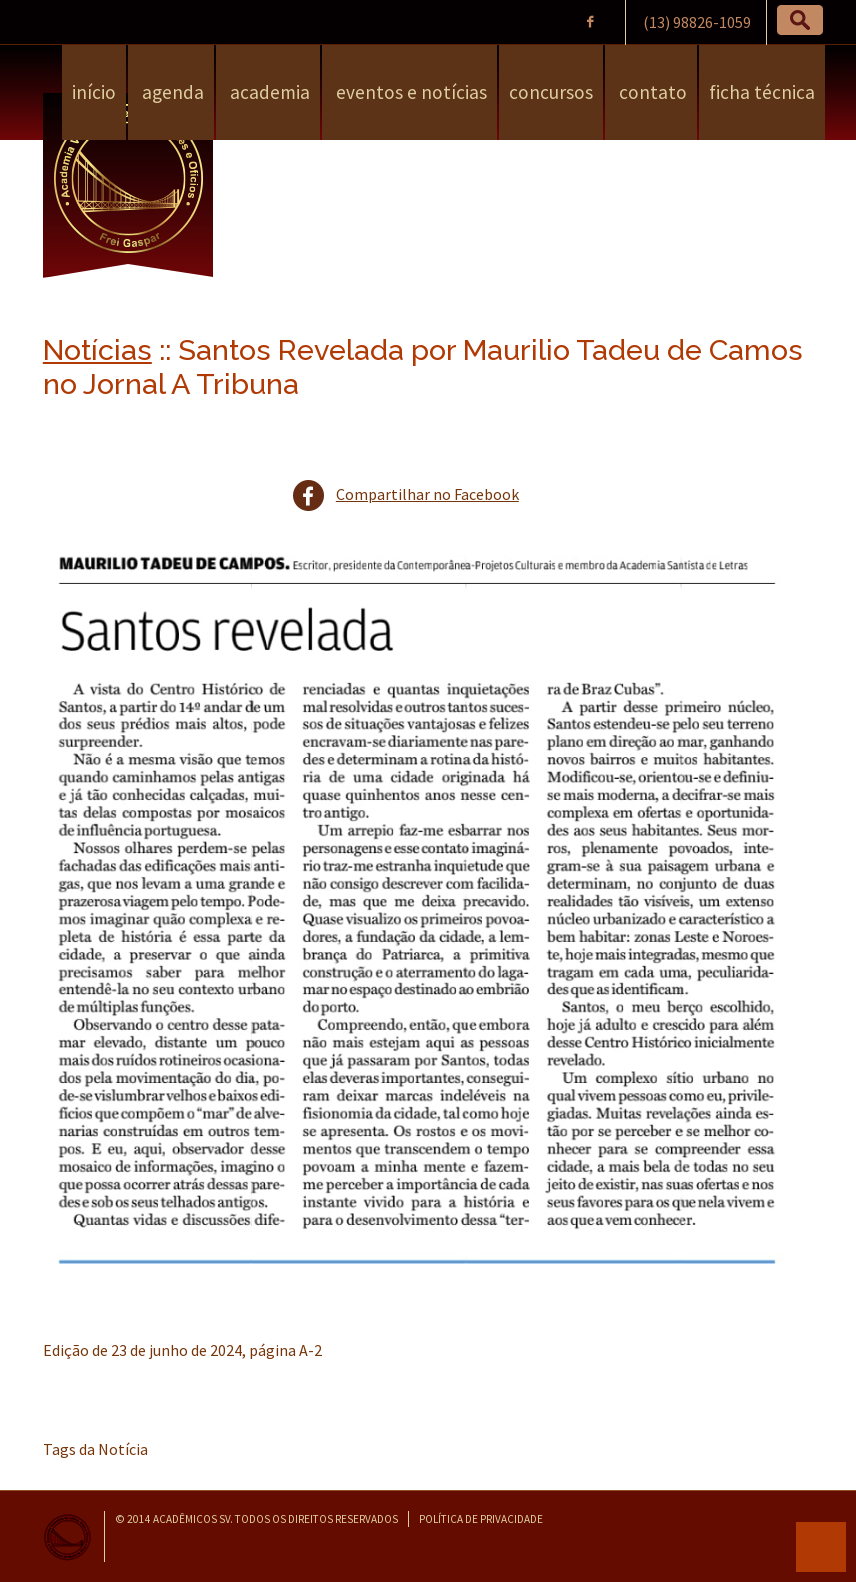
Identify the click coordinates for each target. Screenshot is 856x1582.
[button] (800, 20)
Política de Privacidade (481, 1519)
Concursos (551, 92)
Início (94, 92)
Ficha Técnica (762, 92)
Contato (651, 92)
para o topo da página (821, 1547)
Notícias (97, 350)
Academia (268, 92)
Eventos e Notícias (409, 92)
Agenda (171, 92)
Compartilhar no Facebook (427, 494)
